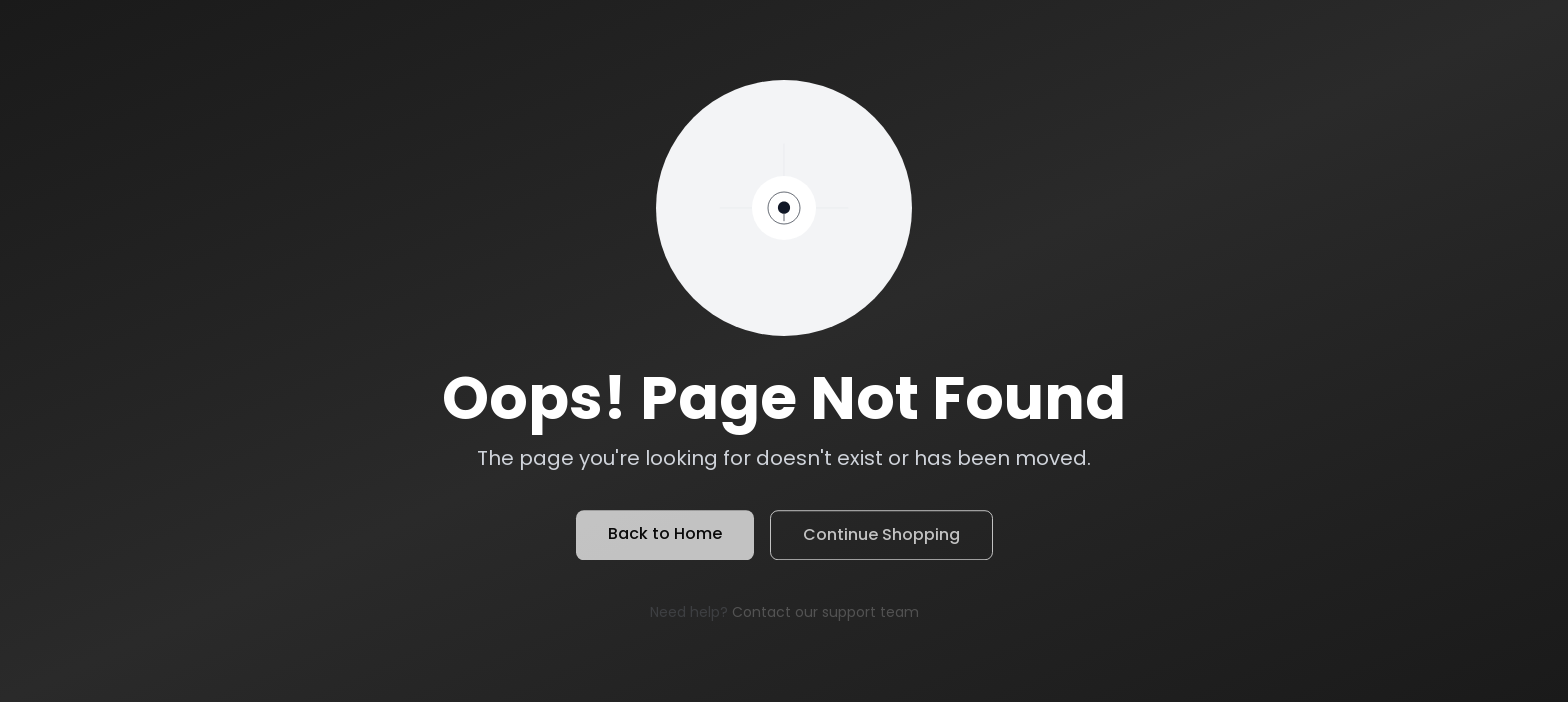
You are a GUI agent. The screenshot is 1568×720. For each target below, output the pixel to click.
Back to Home (665, 536)
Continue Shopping (881, 537)
